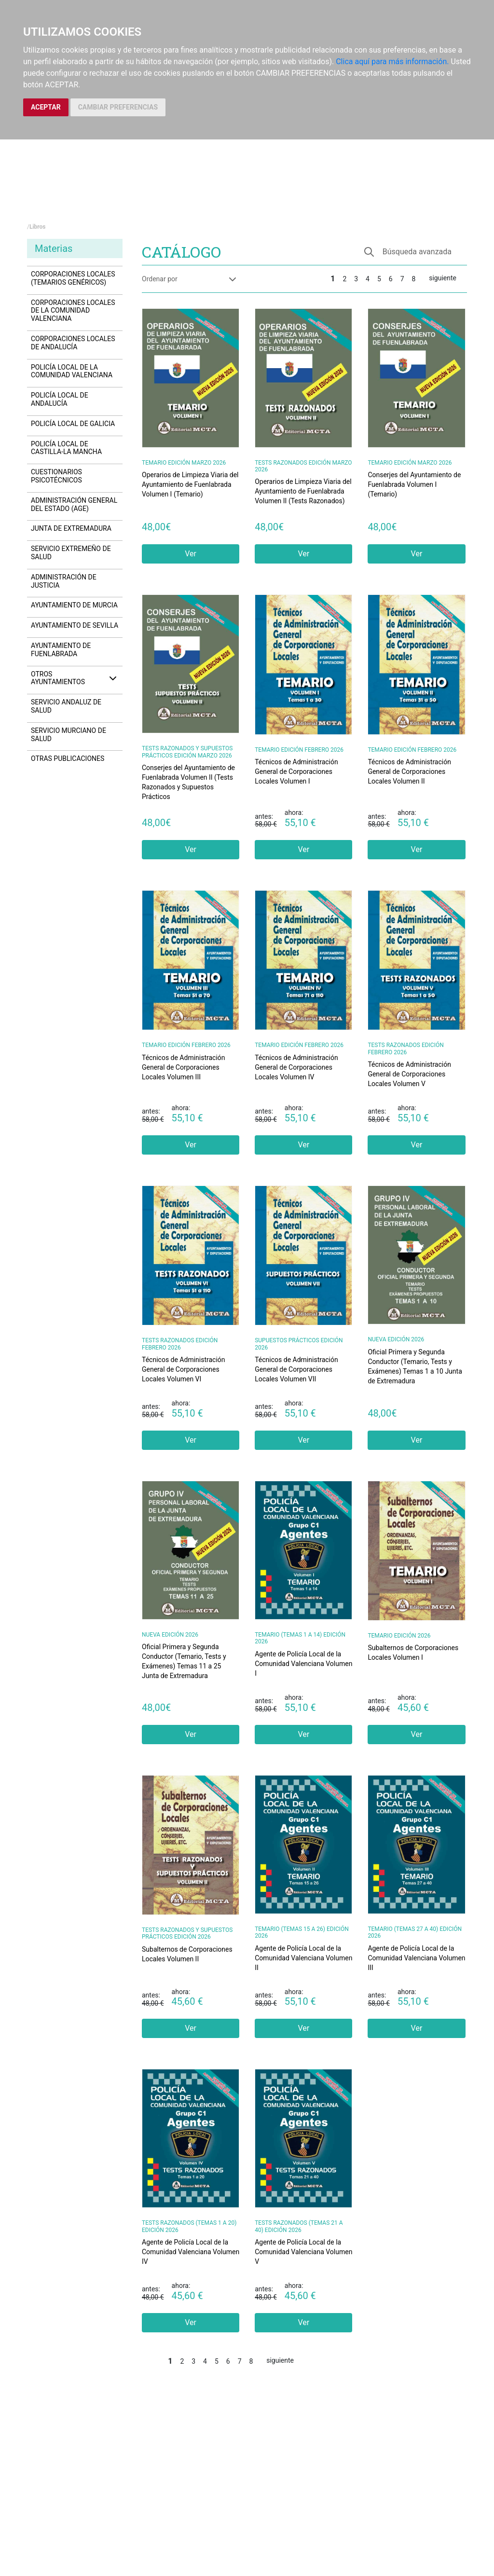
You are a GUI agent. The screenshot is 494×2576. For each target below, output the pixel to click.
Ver (190, 553)
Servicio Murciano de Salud (68, 735)
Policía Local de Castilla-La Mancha (66, 448)
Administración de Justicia (63, 581)
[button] (411, 252)
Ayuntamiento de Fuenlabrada (61, 650)
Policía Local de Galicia (73, 423)
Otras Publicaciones (67, 758)
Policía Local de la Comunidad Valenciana (71, 371)
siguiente (442, 278)
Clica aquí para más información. (392, 61)
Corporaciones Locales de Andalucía (73, 343)
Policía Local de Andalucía (59, 399)
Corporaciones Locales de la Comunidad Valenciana (73, 311)
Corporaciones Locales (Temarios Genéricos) (73, 278)
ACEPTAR (46, 107)
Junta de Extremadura (71, 528)
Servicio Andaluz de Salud (66, 706)
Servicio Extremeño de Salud (71, 553)
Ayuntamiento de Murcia (74, 605)
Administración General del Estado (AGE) (74, 504)
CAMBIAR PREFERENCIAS (118, 107)
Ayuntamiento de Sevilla (74, 625)
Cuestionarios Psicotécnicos (56, 476)
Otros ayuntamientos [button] (75, 678)
